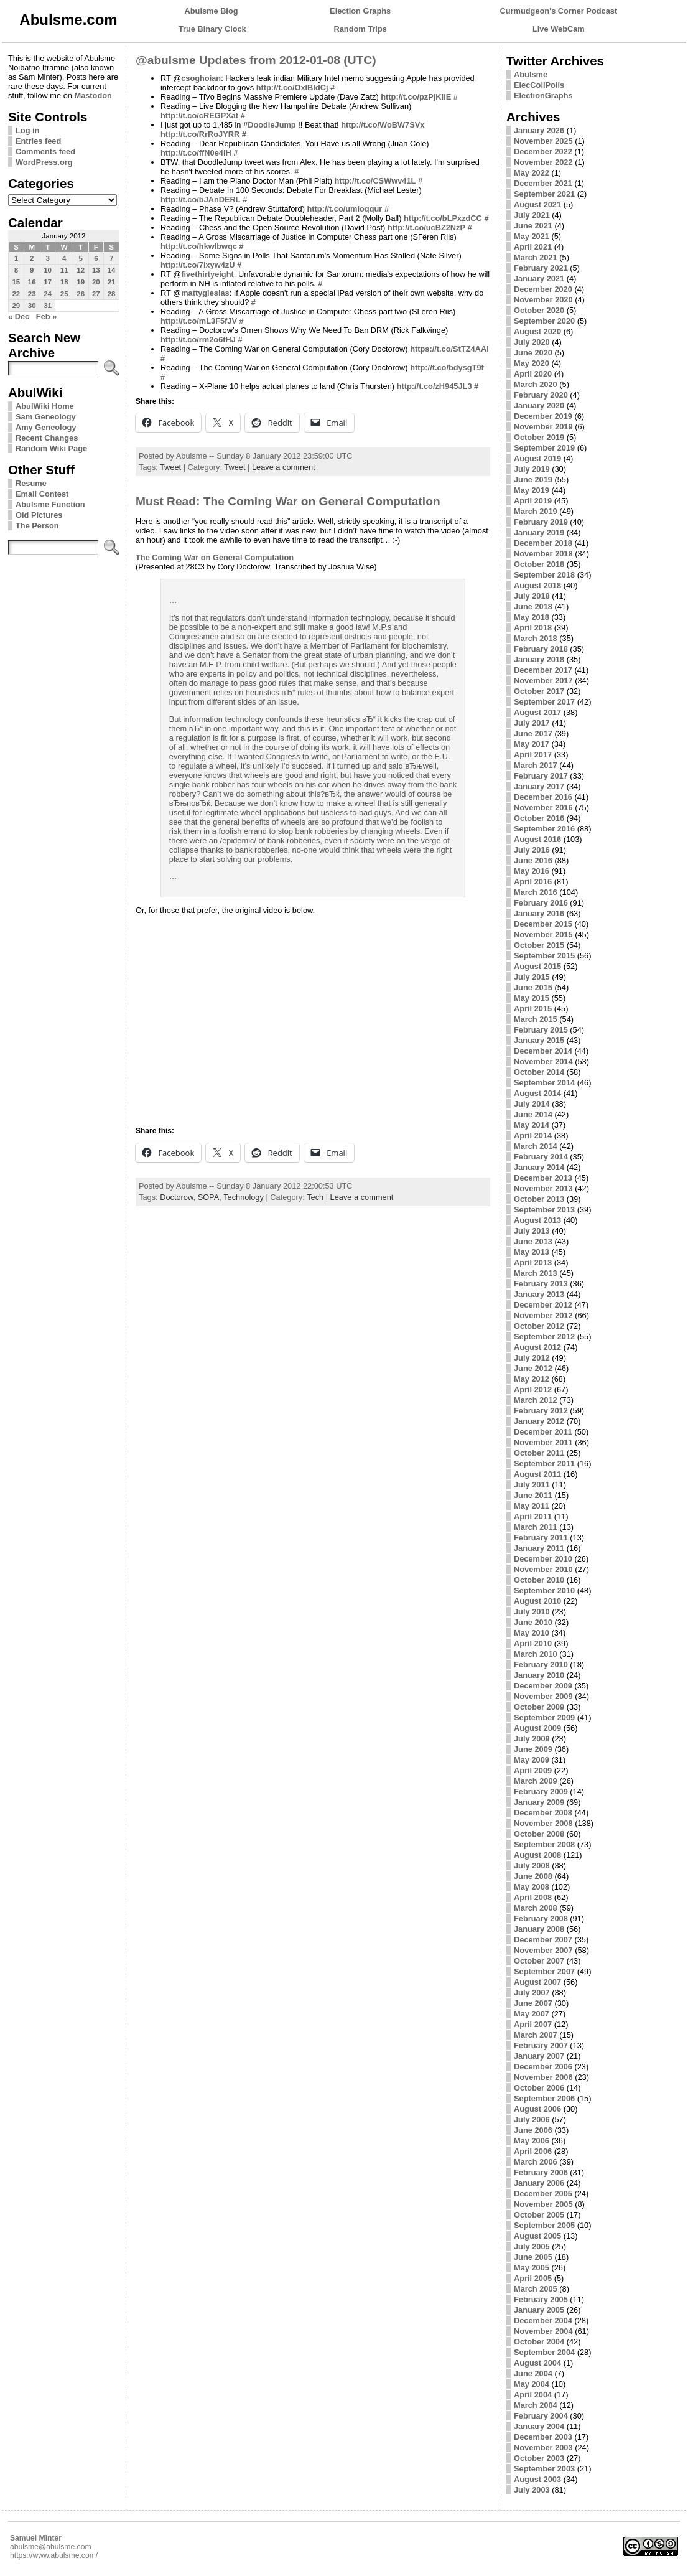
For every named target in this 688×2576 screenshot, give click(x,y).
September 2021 (544, 194)
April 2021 (533, 246)
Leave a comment (283, 467)
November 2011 (543, 1442)
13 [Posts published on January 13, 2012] (96, 270)
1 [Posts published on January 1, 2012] (16, 258)
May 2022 (531, 172)
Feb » (46, 316)
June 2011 (533, 1495)
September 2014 (544, 1082)
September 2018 (544, 574)
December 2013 (543, 1178)
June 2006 (533, 2130)
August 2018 (537, 585)
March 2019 (535, 511)
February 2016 (541, 902)
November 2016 (543, 807)
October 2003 (539, 2458)
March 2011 (535, 1527)
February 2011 (541, 1537)
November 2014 (543, 1061)
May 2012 (531, 1379)
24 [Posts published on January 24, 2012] (48, 293)
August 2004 (537, 2363)
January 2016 (539, 913)
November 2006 (543, 2077)
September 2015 (544, 955)
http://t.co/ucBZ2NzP (426, 227)
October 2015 (539, 945)
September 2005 (544, 2225)
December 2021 (543, 183)
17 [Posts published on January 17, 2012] (48, 282)
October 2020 (539, 310)
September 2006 (544, 2098)
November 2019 (543, 426)
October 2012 (539, 1326)
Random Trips (360, 29)
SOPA (209, 1197)
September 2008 (544, 1844)
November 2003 (543, 2447)
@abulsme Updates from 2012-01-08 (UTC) (256, 60)
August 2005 (537, 2236)
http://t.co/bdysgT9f (447, 367)
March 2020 (535, 384)
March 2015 (535, 1019)
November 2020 (543, 299)
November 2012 (543, 1315)
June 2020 (533, 352)
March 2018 (535, 638)
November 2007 (543, 1950)
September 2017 (544, 701)
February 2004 (541, 2415)
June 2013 (533, 1241)
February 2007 (541, 2045)
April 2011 (533, 1516)
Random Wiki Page (51, 448)
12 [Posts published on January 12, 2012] (81, 270)
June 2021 (533, 225)
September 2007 (544, 1971)
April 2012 (533, 1389)
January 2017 (539, 786)
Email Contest (42, 494)
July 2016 (532, 850)
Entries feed (38, 141)
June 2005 (533, 2257)
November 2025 (543, 141)
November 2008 (543, 1823)
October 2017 (539, 691)
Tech (315, 1197)
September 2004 (544, 2352)
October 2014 (539, 1072)
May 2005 (531, 2267)
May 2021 (531, 236)
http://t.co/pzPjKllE (416, 96)
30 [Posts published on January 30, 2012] (32, 305)
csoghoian (201, 78)
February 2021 (541, 268)
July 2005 (532, 2246)
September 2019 (544, 447)
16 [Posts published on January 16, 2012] (32, 282)
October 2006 (539, 2087)
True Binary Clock (212, 29)
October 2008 (539, 1833)
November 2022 (543, 162)
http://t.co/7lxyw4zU (197, 264)
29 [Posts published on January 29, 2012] (16, 305)
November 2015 (543, 934)
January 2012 (539, 1421)
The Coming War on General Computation (215, 557)
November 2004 (543, 2331)
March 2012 (535, 1400)
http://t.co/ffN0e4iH (195, 152)
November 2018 (543, 553)
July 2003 (532, 2489)
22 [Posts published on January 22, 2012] (16, 293)
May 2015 (531, 998)
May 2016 (531, 871)
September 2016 (544, 828)
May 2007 (531, 2013)
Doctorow (176, 1197)
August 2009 (537, 1728)
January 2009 (539, 1802)
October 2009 (539, 1707)
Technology (243, 1197)
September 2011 (544, 1463)
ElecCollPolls (539, 85)
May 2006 (531, 2140)
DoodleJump (272, 124)
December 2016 (543, 797)
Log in (27, 130)
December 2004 (543, 2320)
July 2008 (532, 1865)
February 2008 (541, 1918)
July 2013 (532, 1230)
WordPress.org (44, 162)
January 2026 (539, 130)
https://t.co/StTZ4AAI (449, 349)
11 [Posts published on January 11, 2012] (64, 270)
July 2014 (532, 1103)
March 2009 (535, 1781)
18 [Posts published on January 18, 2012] (64, 282)
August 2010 (537, 1601)
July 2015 (532, 976)
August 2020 (537, 331)
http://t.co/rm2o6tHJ (198, 339)
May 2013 (531, 1252)
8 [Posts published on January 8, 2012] (16, 270)
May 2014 (531, 1125)
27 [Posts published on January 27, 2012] (96, 293)
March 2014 (535, 1146)
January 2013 (539, 1294)
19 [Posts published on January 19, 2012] (81, 282)
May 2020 (531, 363)
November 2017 (543, 680)
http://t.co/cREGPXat (199, 115)
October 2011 (539, 1453)
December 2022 (543, 151)
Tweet (170, 467)
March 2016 (535, 892)
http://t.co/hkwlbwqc (198, 246)
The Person (37, 525)
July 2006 (532, 2119)
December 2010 (543, 1558)
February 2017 (541, 775)
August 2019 (537, 458)
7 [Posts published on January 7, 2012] (111, 258)
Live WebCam (558, 29)
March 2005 (535, 2288)
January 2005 (539, 2310)
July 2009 (532, 1738)
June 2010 (533, 1622)
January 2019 (539, 532)
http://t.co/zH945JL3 (434, 386)
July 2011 (532, 1484)
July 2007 (532, 1992)
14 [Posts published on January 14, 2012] (112, 270)
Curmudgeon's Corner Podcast (559, 11)
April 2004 (533, 2394)
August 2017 (537, 712)
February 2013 (541, 1283)
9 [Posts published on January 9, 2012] (32, 270)
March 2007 (535, 2035)
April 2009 (533, 1770)
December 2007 (543, 1939)
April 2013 (533, 1262)
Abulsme (530, 74)
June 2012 (533, 1368)
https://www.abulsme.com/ (54, 2555)
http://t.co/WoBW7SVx (382, 124)
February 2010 (541, 1664)
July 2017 (532, 723)
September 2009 (544, 1717)
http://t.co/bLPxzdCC (443, 218)
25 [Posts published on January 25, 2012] (64, 293)
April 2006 (533, 2151)
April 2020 (533, 373)
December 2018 (543, 543)
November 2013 (543, 1188)
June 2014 (533, 1114)
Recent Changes (47, 438)
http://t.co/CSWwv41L (375, 180)
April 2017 (533, 754)
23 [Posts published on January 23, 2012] (32, 293)
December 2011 (543, 1431)
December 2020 (543, 289)
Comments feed (45, 151)
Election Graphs (360, 11)
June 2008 (533, 1876)
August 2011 (537, 1474)
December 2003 (543, 2437)
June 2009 (533, 1749)
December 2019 (543, 416)
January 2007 (539, 2056)
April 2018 (533, 627)
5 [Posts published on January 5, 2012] (80, 258)
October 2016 (539, 818)
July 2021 (532, 215)
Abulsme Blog (211, 11)
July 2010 (532, 1611)
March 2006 (535, 2161)
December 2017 (543, 670)
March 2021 (535, 257)
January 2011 (539, 1548)
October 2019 (539, 437)
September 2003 (544, 2468)
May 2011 (531, 1505)
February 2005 (541, 2299)
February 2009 (541, 1791)
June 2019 (533, 479)
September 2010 (544, 1590)
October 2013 (539, 1199)
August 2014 (537, 1093)
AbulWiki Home (45, 406)
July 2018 (532, 596)
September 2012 (544, 1336)
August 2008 (537, 1855)
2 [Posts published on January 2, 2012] (32, 258)
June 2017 (533, 733)
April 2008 (533, 1897)
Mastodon (92, 95)
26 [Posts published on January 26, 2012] (81, 293)
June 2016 (533, 860)
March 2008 (535, 1908)
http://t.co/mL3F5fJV (198, 321)
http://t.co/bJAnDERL (200, 199)
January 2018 (539, 659)
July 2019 (532, 469)
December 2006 (543, 2066)
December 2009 (543, 1685)
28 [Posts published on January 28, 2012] (112, 293)
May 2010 (531, 1632)
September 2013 (544, 1209)
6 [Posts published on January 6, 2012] (96, 258)
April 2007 (533, 2024)
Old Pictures (39, 515)
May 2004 (531, 2384)
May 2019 (531, 490)
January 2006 (539, 2183)
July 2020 (532, 342)
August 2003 (537, 2479)
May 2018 (531, 617)
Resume (31, 483)
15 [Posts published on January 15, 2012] (16, 282)
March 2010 (535, 1654)
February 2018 (541, 648)
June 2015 (533, 987)
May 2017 (531, 744)
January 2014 (539, 1167)
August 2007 (537, 1982)
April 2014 (533, 1135)
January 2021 (539, 278)
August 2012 (537, 1347)
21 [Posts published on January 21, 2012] (112, 282)
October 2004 (539, 2341)
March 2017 (535, 765)
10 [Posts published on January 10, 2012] (48, 270)
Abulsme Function (50, 504)
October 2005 (539, 2214)
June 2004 (533, 2373)
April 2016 (533, 881)
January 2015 (539, 1040)
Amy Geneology (46, 427)
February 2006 (541, 2172)
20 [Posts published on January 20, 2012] (96, 282)
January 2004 (539, 2426)
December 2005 (543, 2193)
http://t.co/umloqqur (344, 208)
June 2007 (533, 2003)
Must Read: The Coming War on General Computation (288, 501)
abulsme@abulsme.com (50, 2546)
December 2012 (543, 1304)
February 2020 (541, 395)
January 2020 (539, 405)
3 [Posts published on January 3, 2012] (47, 258)
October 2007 (539, 1960)
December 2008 (543, 1812)
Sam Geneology (46, 416)
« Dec (18, 316)
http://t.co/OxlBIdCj (292, 87)
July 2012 (532, 1357)
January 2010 (539, 1675)
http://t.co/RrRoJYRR (199, 134)
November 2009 (543, 1696)
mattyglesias (205, 292)
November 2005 (543, 2204)
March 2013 (535, 1273)
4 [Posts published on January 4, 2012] (64, 258)
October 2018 (539, 564)
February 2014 (541, 1156)
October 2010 (539, 1580)
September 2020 (544, 321)
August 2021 (537, 204)
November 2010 (543, 1569)
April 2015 (533, 1008)
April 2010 (533, 1643)
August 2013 (537, 1220)
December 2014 (543, 1051)
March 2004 (535, 2405)
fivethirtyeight (207, 274)
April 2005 (533, 2278)
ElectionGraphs (543, 95)
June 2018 (533, 606)
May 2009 (531, 1759)
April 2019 (533, 500)
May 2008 (531, 1886)
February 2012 (541, 1410)
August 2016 (537, 839)
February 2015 (541, 1029)
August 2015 (537, 966)
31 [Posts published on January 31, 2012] (48, 305)
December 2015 (543, 924)
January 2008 (539, 1929)
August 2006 (537, 2109)
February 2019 (541, 522)
